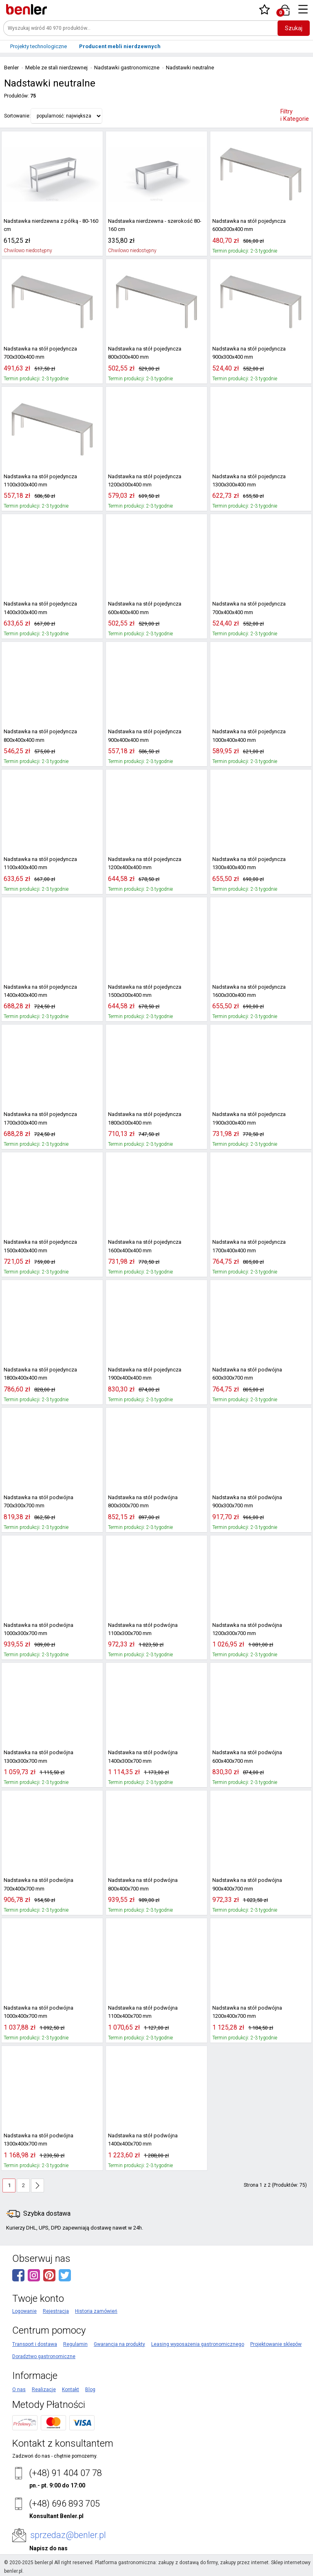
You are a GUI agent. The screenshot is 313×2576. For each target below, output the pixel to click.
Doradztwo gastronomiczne (43, 2356)
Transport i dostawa (34, 2344)
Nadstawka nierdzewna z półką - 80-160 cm (48, 225)
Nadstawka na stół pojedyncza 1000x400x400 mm (247, 736)
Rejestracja (56, 2311)
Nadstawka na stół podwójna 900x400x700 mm (260, 1884)
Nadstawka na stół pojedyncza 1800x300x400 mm (142, 1118)
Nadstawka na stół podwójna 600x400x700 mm (260, 1757)
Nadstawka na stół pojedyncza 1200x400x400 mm (142, 863)
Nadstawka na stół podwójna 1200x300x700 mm (244, 1629)
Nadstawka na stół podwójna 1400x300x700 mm (140, 1757)
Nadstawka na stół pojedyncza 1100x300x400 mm (38, 481)
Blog (90, 2389)
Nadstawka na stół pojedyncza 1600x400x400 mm (142, 1246)
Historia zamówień (96, 2311)
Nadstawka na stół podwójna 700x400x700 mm (52, 1884)
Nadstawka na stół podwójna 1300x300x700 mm (36, 1757)
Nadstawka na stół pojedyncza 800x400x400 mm (38, 736)
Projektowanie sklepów (276, 2344)
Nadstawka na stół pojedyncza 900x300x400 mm (247, 353)
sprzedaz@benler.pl (68, 2535)
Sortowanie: (17, 116)
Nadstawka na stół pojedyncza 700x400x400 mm (247, 608)
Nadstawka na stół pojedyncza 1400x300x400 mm (38, 608)
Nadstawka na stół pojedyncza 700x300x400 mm (38, 353)
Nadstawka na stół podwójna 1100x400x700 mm (140, 2012)
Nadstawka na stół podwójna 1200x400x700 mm (244, 2012)
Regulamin (75, 2344)
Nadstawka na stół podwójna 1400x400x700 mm (140, 2140)
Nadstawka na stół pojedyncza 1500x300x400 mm (142, 991)
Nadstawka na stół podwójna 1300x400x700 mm (36, 2140)
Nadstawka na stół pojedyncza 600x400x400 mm (142, 608)
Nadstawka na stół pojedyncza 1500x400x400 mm (38, 1246)
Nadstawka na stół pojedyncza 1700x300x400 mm (38, 1118)
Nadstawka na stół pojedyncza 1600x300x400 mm (247, 991)
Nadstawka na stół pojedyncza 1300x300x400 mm (247, 481)
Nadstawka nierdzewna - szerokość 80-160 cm (156, 225)
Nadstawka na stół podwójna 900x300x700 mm (260, 1502)
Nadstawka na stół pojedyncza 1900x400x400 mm (142, 1374)
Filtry (294, 115)
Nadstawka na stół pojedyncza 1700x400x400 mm (247, 1246)
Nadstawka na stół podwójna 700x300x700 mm (52, 1502)
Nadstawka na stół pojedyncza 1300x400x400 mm (247, 863)
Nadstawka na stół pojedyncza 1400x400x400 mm (38, 991)
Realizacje (44, 2389)
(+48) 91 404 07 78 (65, 2473)
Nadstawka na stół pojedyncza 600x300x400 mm (247, 225)
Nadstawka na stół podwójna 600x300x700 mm (260, 1374)
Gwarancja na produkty (119, 2344)
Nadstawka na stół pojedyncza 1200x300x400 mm (142, 481)
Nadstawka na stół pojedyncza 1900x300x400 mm (247, 1118)
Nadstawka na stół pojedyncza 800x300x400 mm (142, 353)
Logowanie (24, 2311)
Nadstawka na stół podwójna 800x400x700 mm (156, 1884)
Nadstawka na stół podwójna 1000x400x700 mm (36, 2012)
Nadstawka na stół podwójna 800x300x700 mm (156, 1502)
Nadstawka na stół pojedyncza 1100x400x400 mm (38, 863)
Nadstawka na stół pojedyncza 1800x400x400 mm (38, 1374)
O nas (19, 2389)
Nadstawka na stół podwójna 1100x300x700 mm (140, 1629)
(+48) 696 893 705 (64, 2503)
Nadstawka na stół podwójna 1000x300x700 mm (36, 1629)
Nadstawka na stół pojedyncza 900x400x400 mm (142, 736)
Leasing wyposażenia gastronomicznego (197, 2344)
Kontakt (70, 2389)
